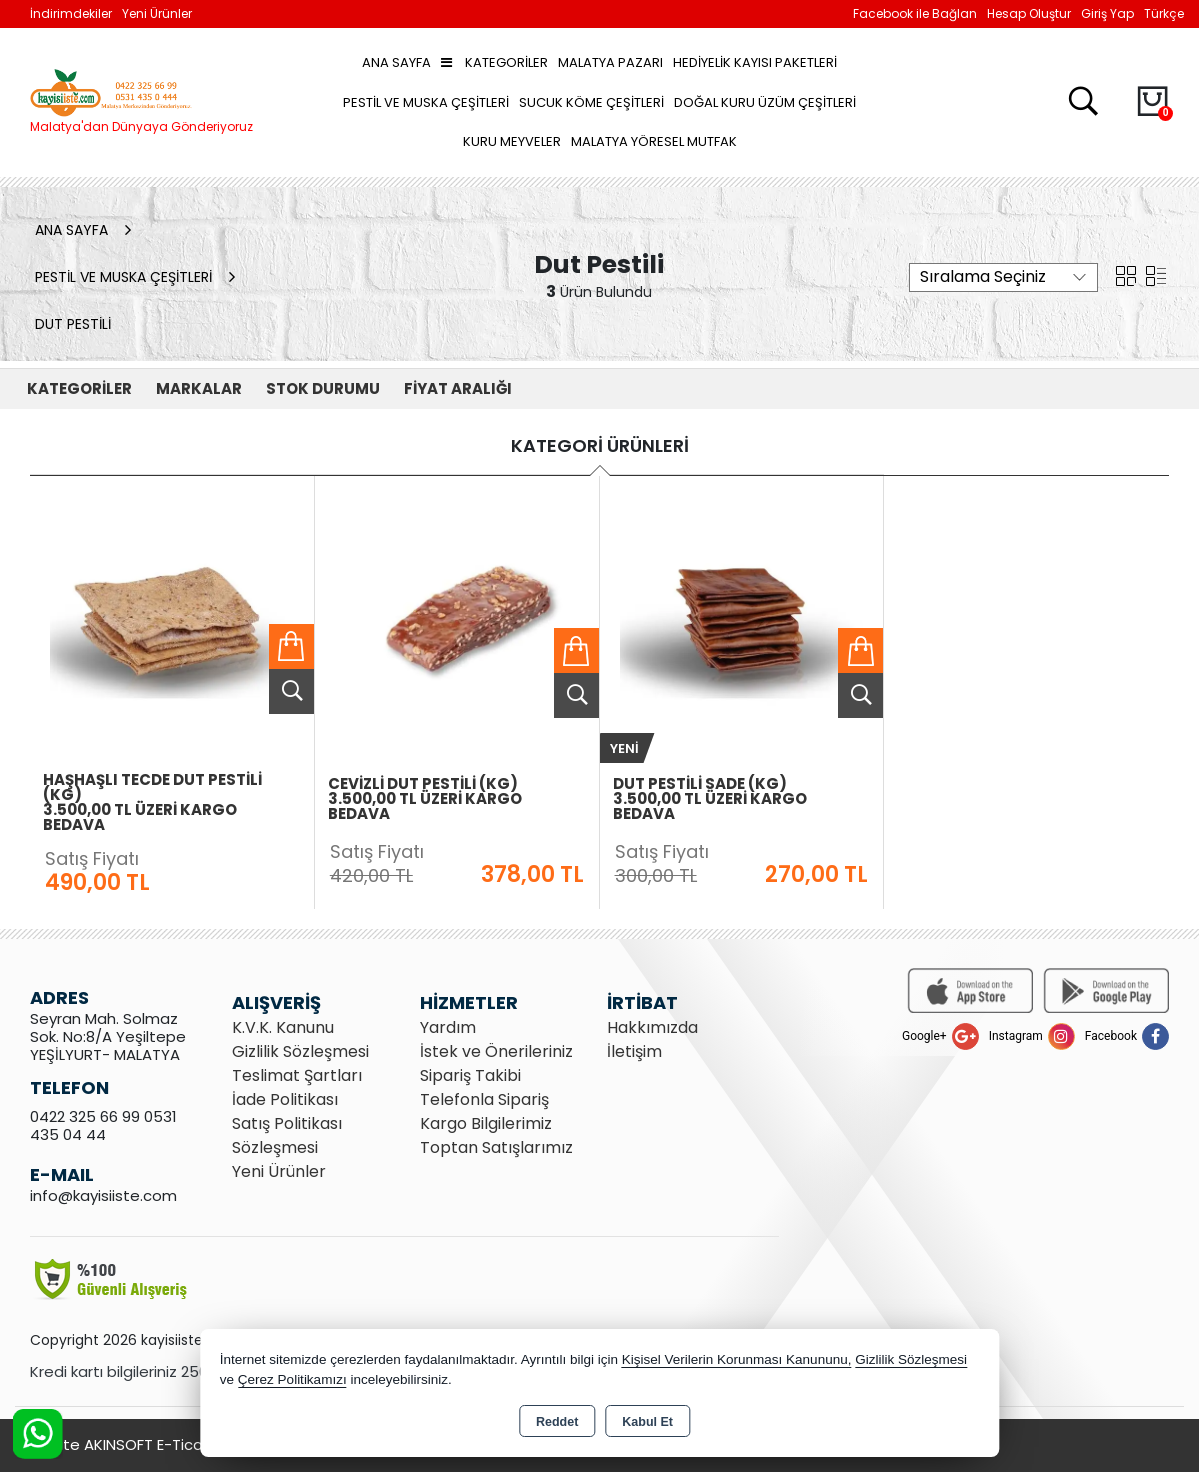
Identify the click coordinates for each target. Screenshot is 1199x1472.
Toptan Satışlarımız (496, 1147)
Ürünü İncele (291, 691)
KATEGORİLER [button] (79, 388)
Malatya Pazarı (610, 62)
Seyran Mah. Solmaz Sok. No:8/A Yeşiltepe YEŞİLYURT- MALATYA (108, 1036)
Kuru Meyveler (512, 141)
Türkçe (1164, 13)
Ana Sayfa (396, 62)
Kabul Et (647, 1422)
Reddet (557, 1422)
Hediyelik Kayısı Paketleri (755, 62)
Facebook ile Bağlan (915, 13)
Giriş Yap (1107, 13)
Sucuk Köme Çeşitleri (591, 102)
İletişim (634, 1051)
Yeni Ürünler (279, 1171)
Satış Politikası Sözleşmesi (287, 1135)
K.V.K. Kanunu (283, 1027)
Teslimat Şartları (297, 1075)
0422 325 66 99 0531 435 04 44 (103, 1125)
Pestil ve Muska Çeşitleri (426, 102)
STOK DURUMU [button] (323, 388)
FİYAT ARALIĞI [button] (458, 388)
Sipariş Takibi (470, 1075)
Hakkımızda (652, 1027)
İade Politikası (285, 1099)
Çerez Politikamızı (292, 1379)
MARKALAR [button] (199, 388)
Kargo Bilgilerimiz (486, 1123)
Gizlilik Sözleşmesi (300, 1051)
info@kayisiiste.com (103, 1195)
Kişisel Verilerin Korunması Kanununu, (737, 1359)
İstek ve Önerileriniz (496, 1051)
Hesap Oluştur (1029, 13)
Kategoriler (494, 62)
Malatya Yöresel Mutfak (654, 141)
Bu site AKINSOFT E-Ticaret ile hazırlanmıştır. (190, 1444)
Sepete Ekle (291, 646)
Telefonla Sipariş (484, 1099)
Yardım (448, 1027)
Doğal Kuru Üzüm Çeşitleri (765, 102)
